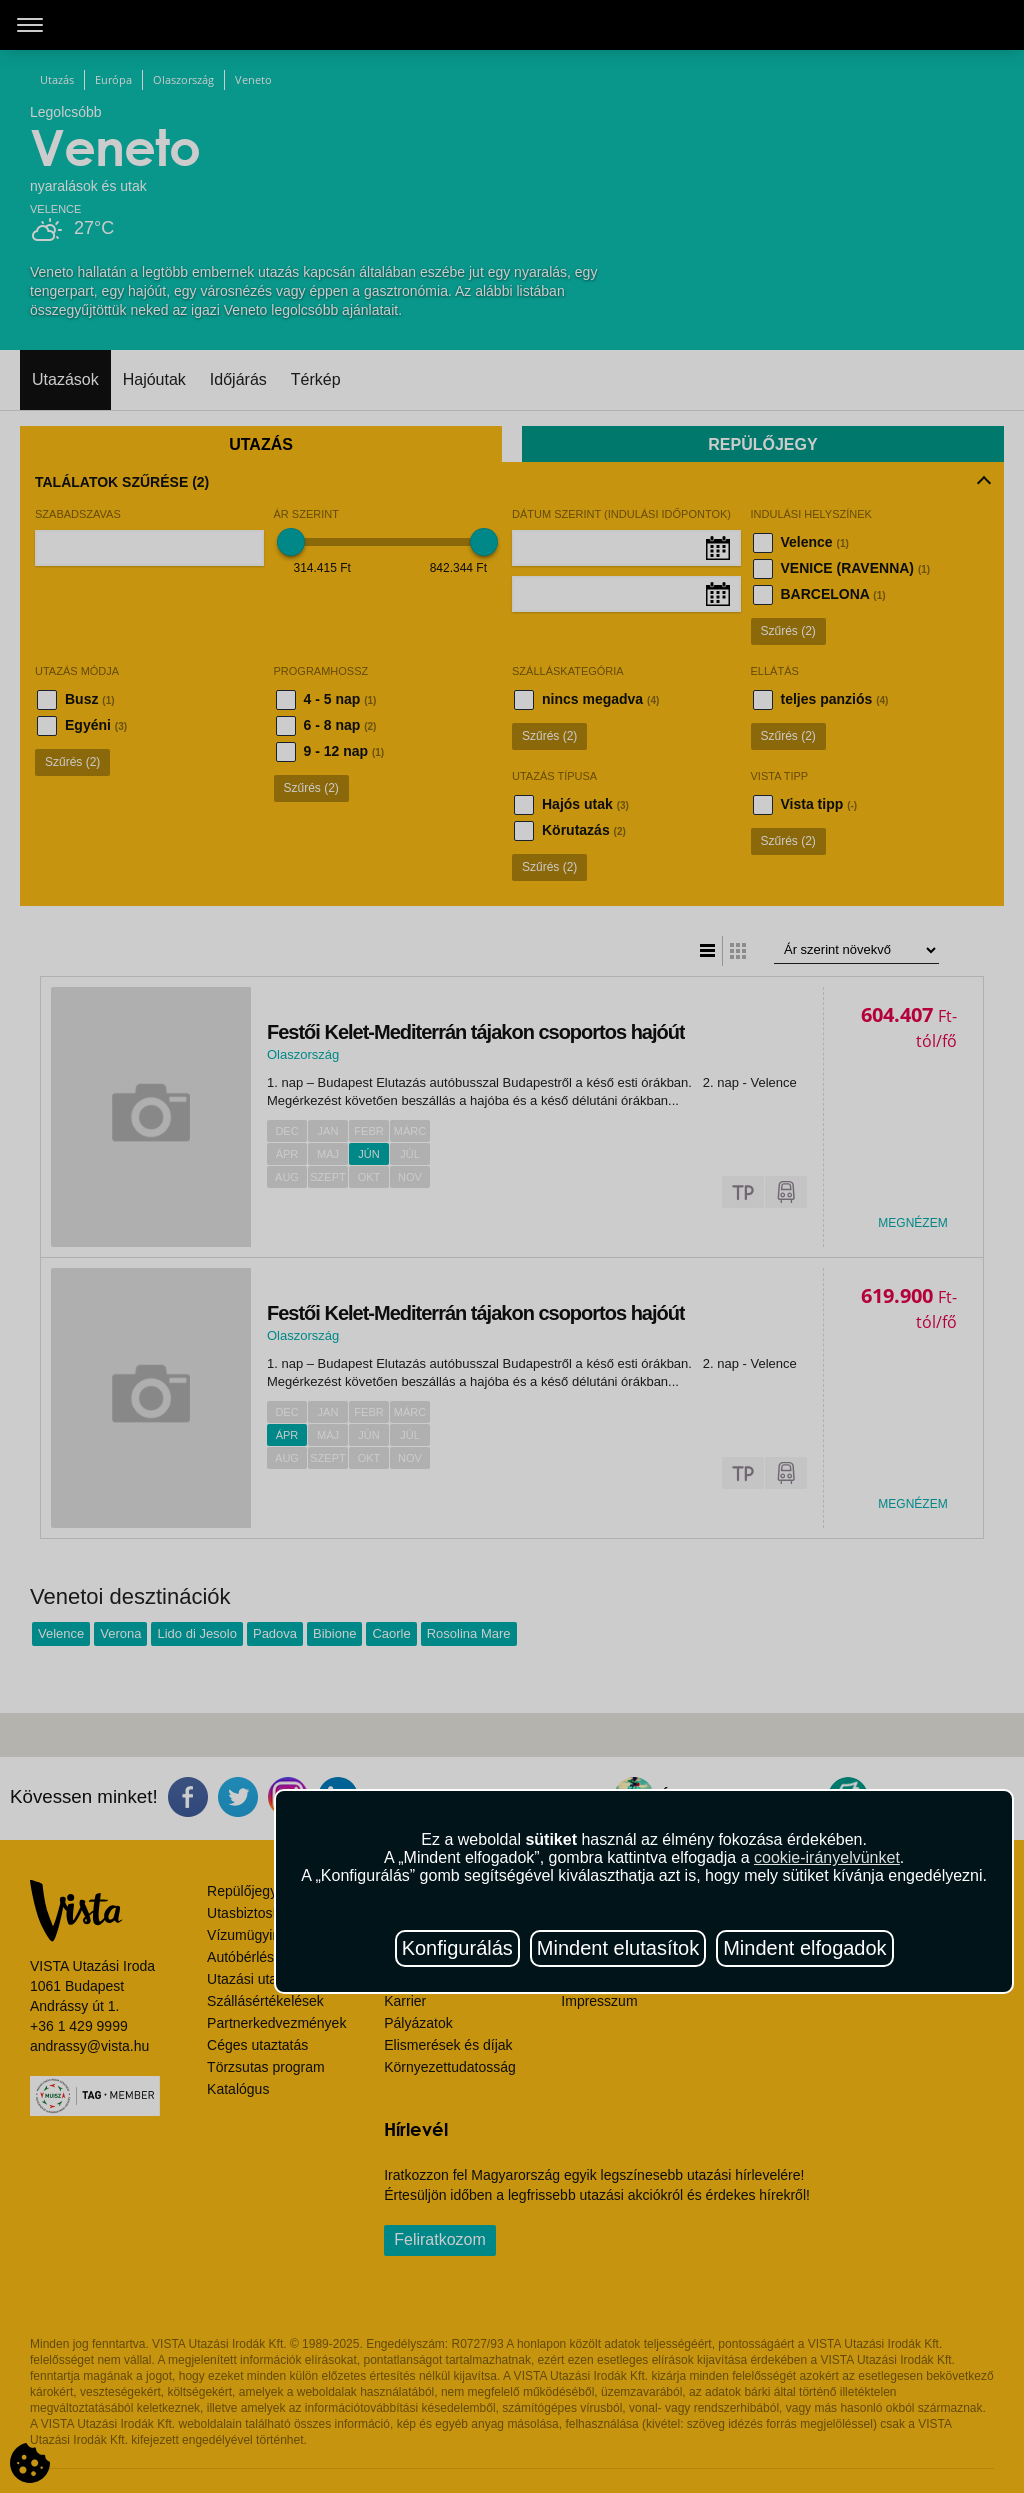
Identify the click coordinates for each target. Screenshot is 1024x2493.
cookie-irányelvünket (827, 1857)
